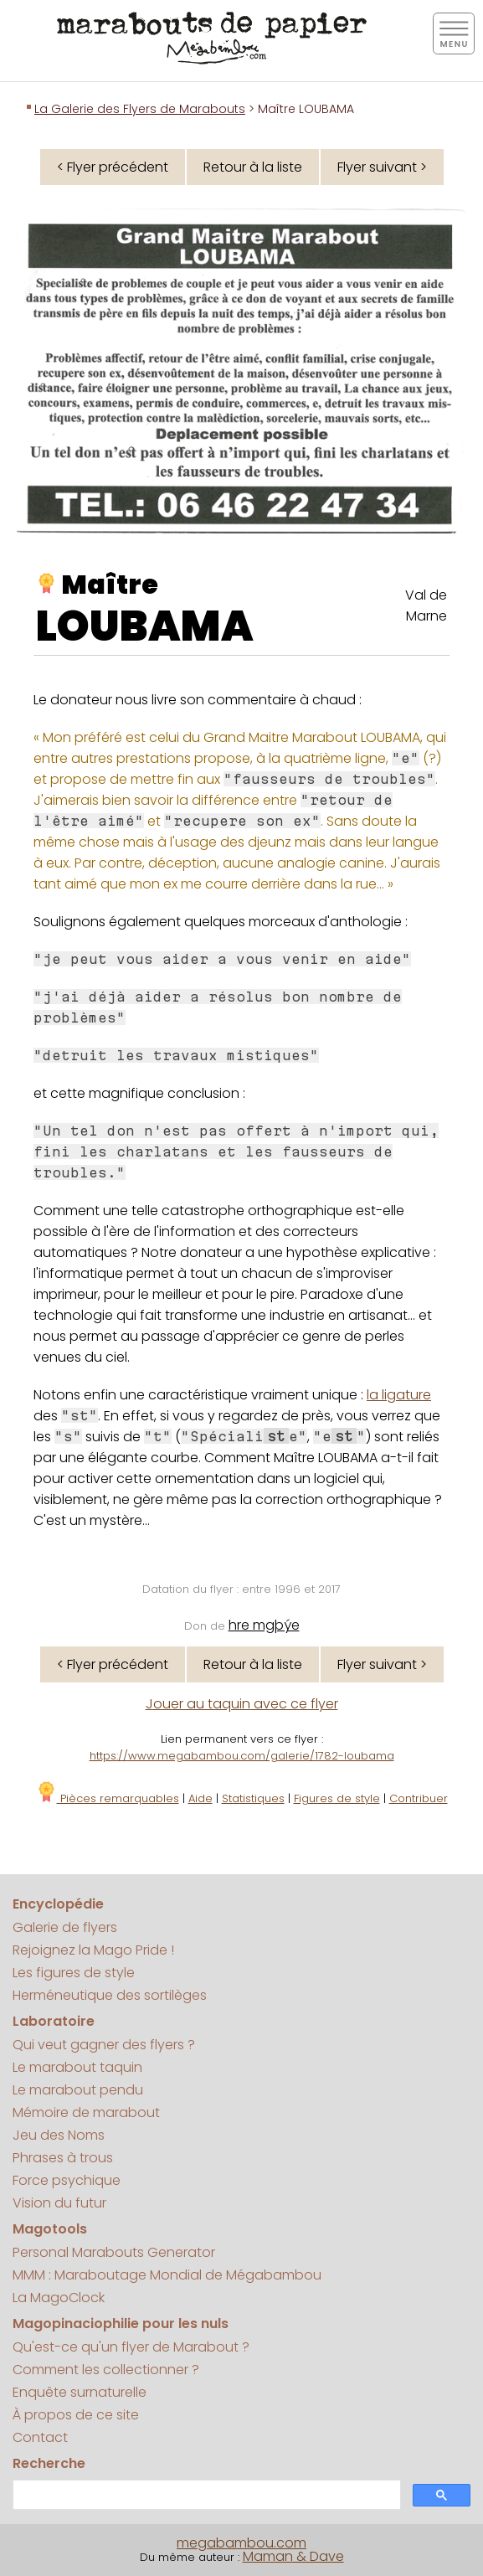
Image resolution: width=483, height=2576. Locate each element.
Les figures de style (74, 1972)
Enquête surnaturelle (79, 2392)
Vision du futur (59, 2203)
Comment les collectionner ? (106, 2369)
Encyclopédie (58, 1904)
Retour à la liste (252, 167)
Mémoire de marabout (86, 2112)
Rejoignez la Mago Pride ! (93, 1950)
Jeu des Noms (59, 2135)
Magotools (50, 2229)
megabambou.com (241, 2543)
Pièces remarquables (107, 1798)
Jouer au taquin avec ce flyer (242, 1703)
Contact (40, 2437)
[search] (205, 2495)
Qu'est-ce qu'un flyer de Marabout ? (131, 2347)
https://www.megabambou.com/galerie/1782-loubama (242, 1756)
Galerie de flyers (65, 1927)
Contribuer (418, 1798)
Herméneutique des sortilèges (110, 1995)
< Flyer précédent (112, 167)
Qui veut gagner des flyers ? (104, 2044)
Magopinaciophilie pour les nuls (121, 2323)
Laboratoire (54, 2021)
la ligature (399, 1394)
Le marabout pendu (78, 2089)
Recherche (49, 2463)
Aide (200, 1798)
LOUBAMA (145, 626)
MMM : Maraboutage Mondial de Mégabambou (167, 2275)
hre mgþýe (264, 1625)
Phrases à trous (63, 2157)
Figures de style (337, 1798)
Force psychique (67, 2180)
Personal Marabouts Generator (114, 2252)
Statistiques (253, 1798)
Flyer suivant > (382, 167)
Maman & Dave (293, 2556)
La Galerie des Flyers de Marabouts (139, 108)
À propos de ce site (76, 2414)
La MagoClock (59, 2297)
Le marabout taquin (77, 2067)
